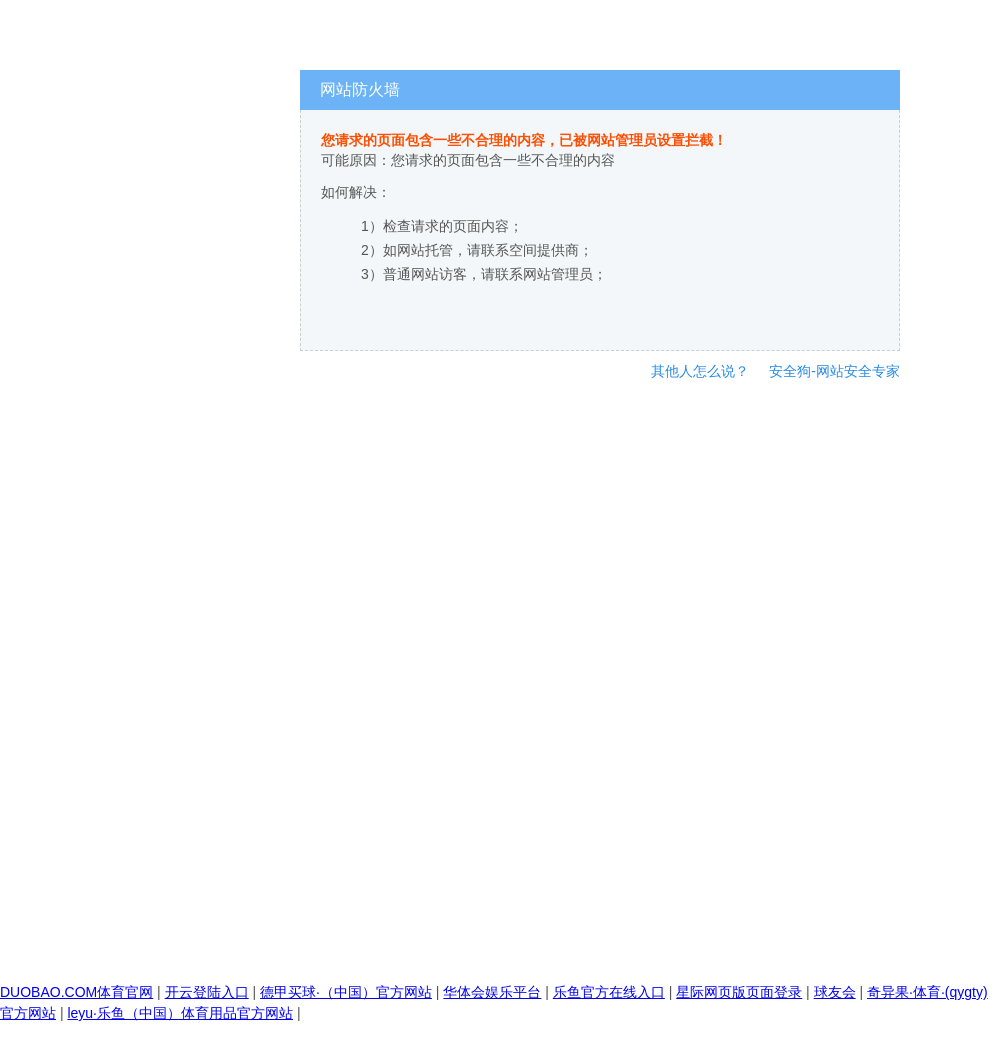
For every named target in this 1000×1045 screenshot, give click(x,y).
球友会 (835, 992)
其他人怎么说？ (700, 371)
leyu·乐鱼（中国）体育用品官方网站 (180, 1013)
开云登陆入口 (207, 992)
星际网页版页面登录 (739, 992)
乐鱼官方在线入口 (609, 992)
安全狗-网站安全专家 (834, 371)
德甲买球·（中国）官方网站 (346, 992)
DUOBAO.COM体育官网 (76, 992)
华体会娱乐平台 (492, 992)
